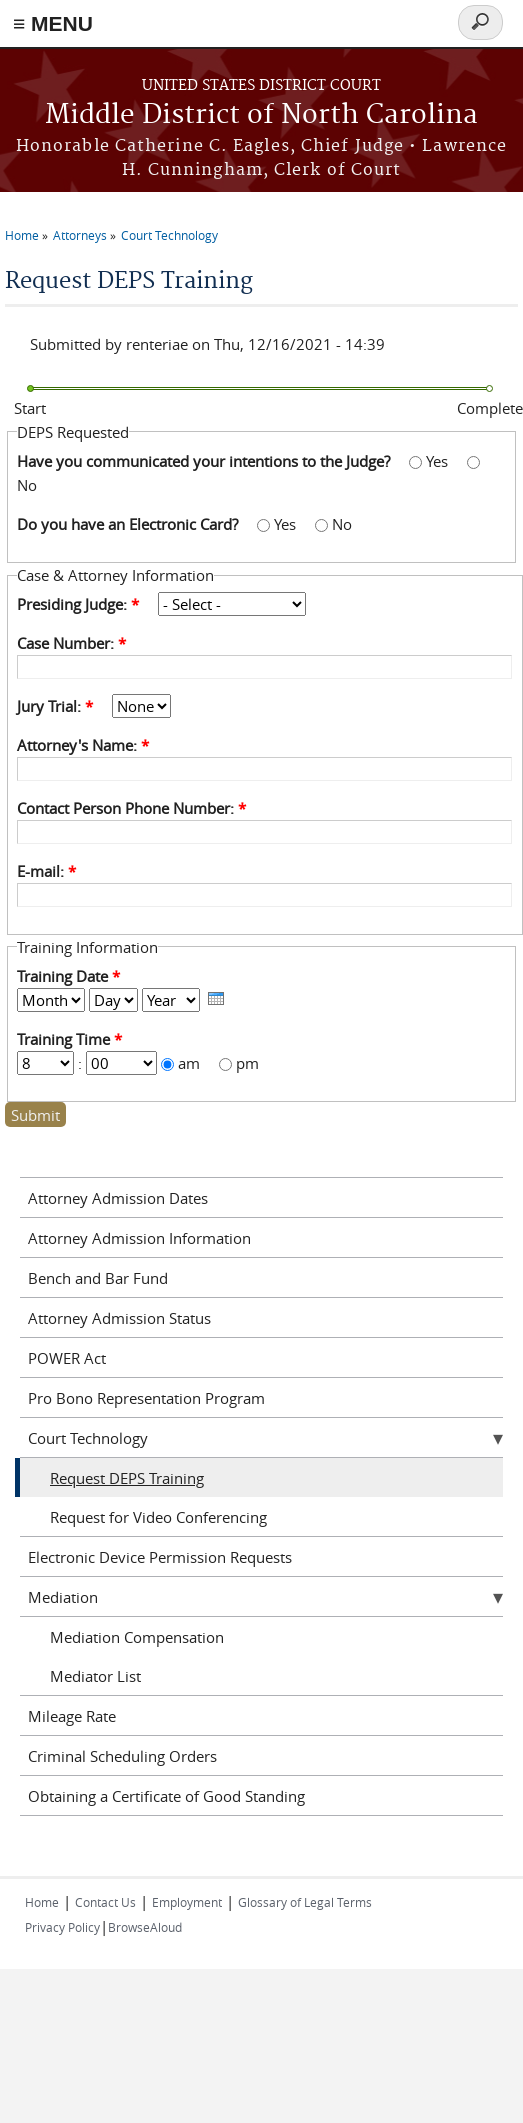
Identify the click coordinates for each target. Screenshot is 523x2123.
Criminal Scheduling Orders (122, 1756)
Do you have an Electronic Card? (129, 524)
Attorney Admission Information (139, 1238)
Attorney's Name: (83, 745)
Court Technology (169, 235)
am (191, 1063)
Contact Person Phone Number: (131, 808)
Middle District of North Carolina (261, 115)
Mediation (63, 1597)
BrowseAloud (145, 1927)
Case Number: (71, 643)
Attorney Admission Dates (118, 1198)
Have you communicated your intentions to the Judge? (205, 461)
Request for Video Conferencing (158, 1517)
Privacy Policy (62, 1927)
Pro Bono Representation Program (146, 1398)
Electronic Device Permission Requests (160, 1557)
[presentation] (216, 998)
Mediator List (95, 1676)
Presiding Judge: (78, 604)
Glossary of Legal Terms (305, 1902)
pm (247, 1063)
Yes (439, 461)
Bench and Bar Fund (98, 1278)
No (27, 485)
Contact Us (105, 1902)
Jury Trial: (55, 706)
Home (22, 235)
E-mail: (46, 871)
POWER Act (67, 1358)
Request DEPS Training (127, 1478)
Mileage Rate (72, 1716)
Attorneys (80, 235)
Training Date (68, 976)
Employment (187, 1902)
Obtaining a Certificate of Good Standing (166, 1796)
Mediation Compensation (137, 1637)
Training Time (69, 1039)
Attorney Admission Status (119, 1318)
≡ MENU (53, 23)
